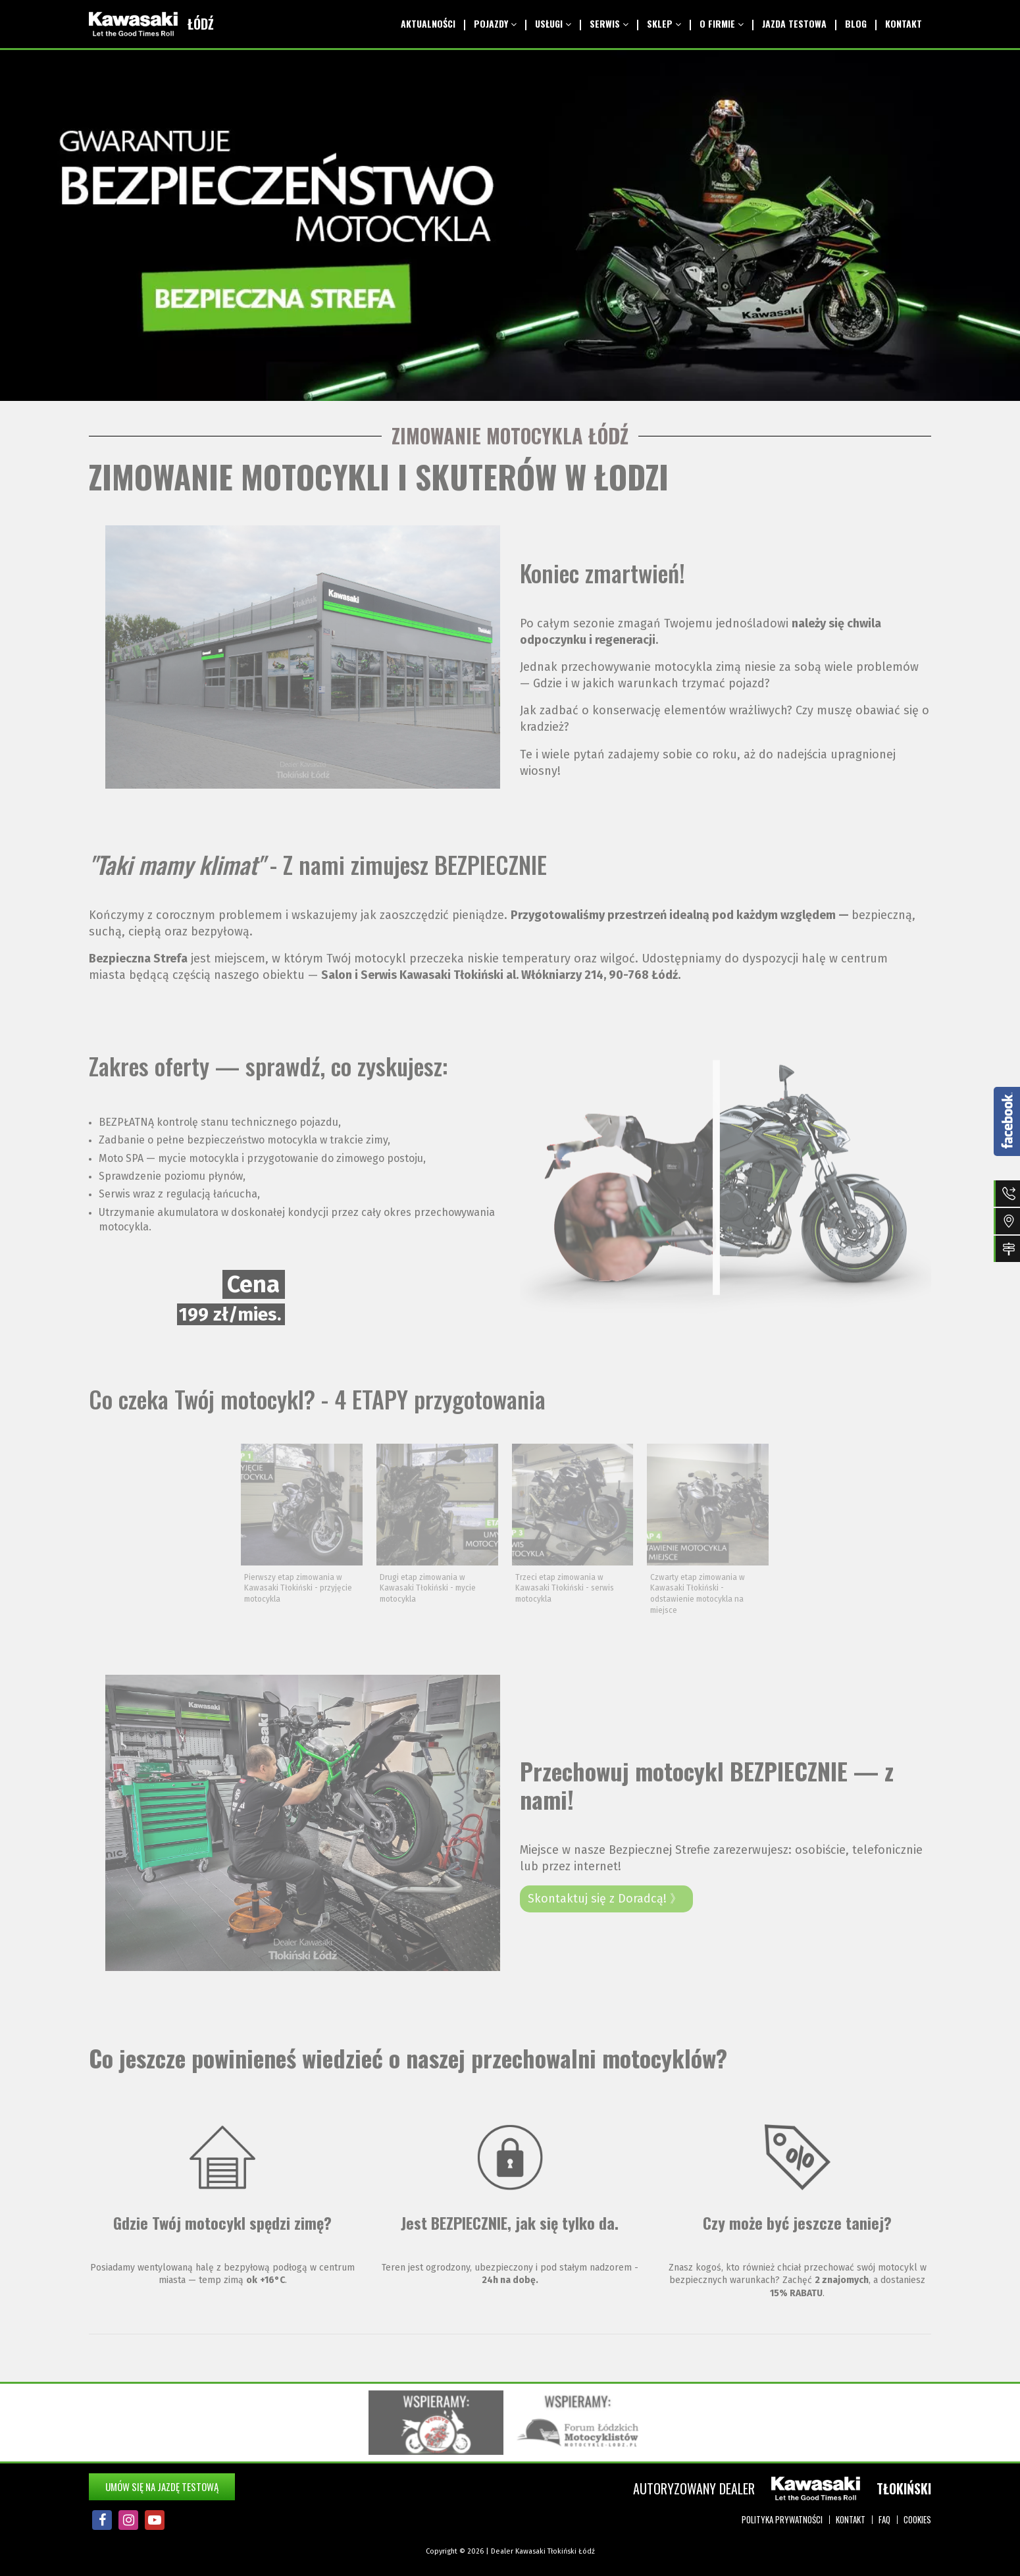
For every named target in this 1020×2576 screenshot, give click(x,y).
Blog (856, 23)
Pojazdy (495, 23)
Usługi (553, 23)
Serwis (609, 23)
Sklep (664, 23)
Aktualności (428, 23)
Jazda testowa (794, 23)
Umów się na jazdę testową (161, 2486)
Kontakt (903, 23)
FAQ (884, 2519)
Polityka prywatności (782, 2519)
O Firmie (722, 23)
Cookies (917, 2519)
